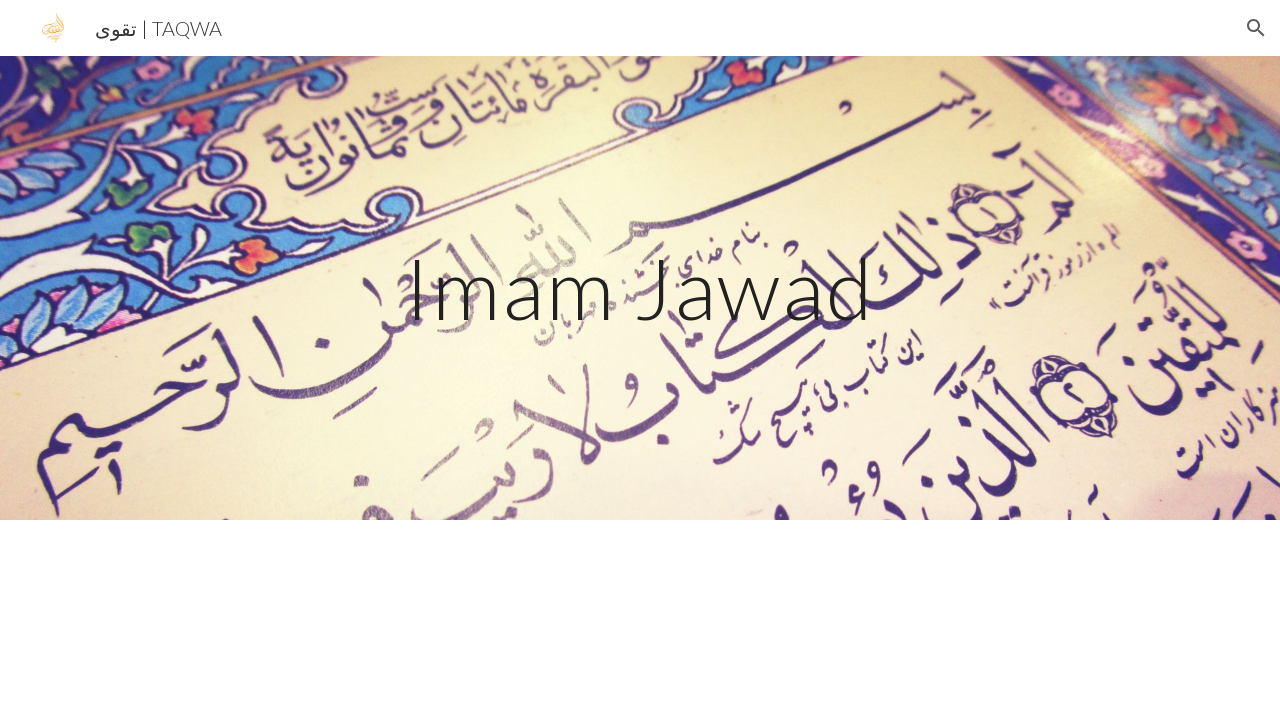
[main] (640, 287)
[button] (1256, 28)
